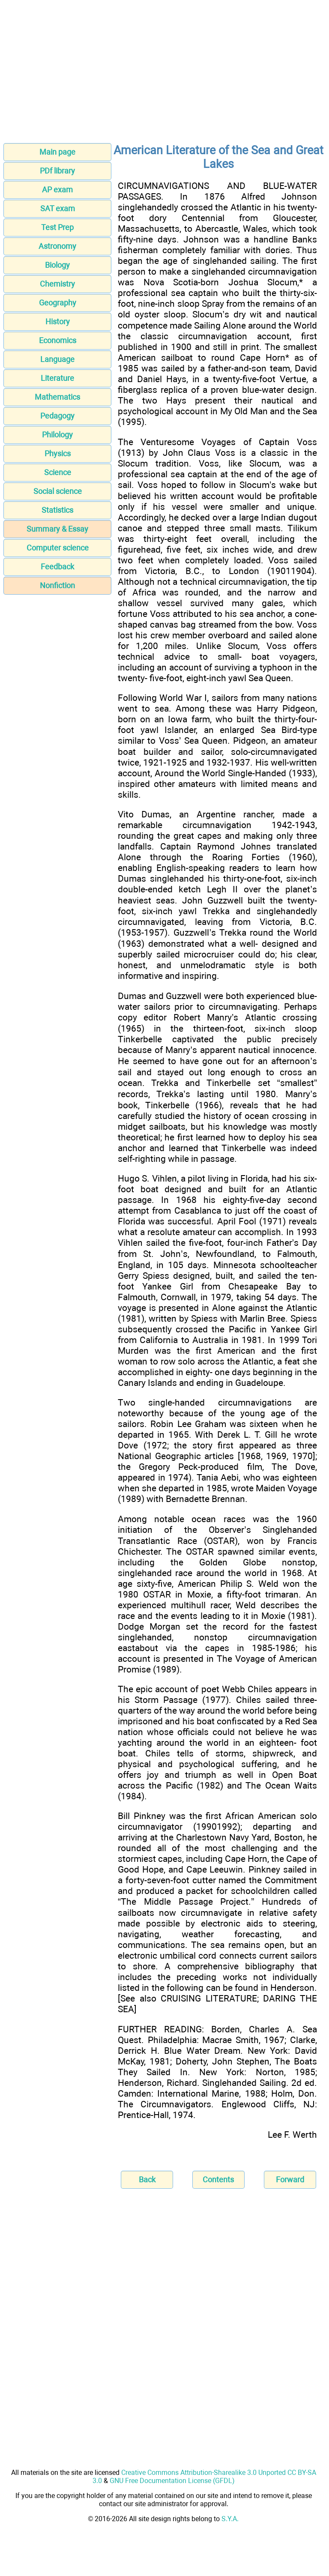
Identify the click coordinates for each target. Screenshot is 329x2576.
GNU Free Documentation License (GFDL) (172, 2481)
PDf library (57, 170)
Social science (57, 491)
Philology (57, 434)
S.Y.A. (230, 2519)
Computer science (58, 547)
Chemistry (57, 283)
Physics (58, 453)
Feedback (57, 566)
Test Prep (57, 227)
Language (57, 359)
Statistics (57, 510)
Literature (57, 378)
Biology (57, 264)
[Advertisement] (164, 74)
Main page (57, 151)
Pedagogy (57, 415)
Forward (290, 2179)
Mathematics (57, 396)
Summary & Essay (57, 528)
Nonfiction (57, 585)
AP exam (57, 189)
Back (147, 2179)
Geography (57, 302)
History (57, 321)
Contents (218, 2179)
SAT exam (57, 208)
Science (57, 472)
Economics (57, 340)
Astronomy (57, 246)
